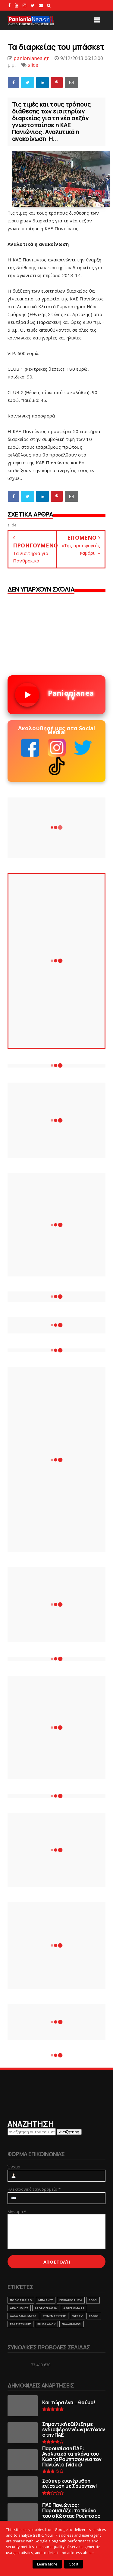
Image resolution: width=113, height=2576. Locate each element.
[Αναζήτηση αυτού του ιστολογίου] (32, 2131)
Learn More (47, 2564)
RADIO (94, 2316)
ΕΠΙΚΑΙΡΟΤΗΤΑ (70, 2300)
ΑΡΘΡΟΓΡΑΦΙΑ (46, 2308)
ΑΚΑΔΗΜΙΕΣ (19, 2308)
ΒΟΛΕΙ (93, 2300)
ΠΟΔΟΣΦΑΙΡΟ (21, 2300)
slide (33, 65)
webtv (77, 2316)
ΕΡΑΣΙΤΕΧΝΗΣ (20, 2324)
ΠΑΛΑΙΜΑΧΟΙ (71, 2324)
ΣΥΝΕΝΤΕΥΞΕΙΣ (54, 2316)
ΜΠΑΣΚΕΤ (45, 2300)
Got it (73, 2564)
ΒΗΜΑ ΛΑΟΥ (46, 2324)
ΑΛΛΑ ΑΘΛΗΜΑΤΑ (23, 2316)
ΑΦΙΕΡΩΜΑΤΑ (74, 2308)
